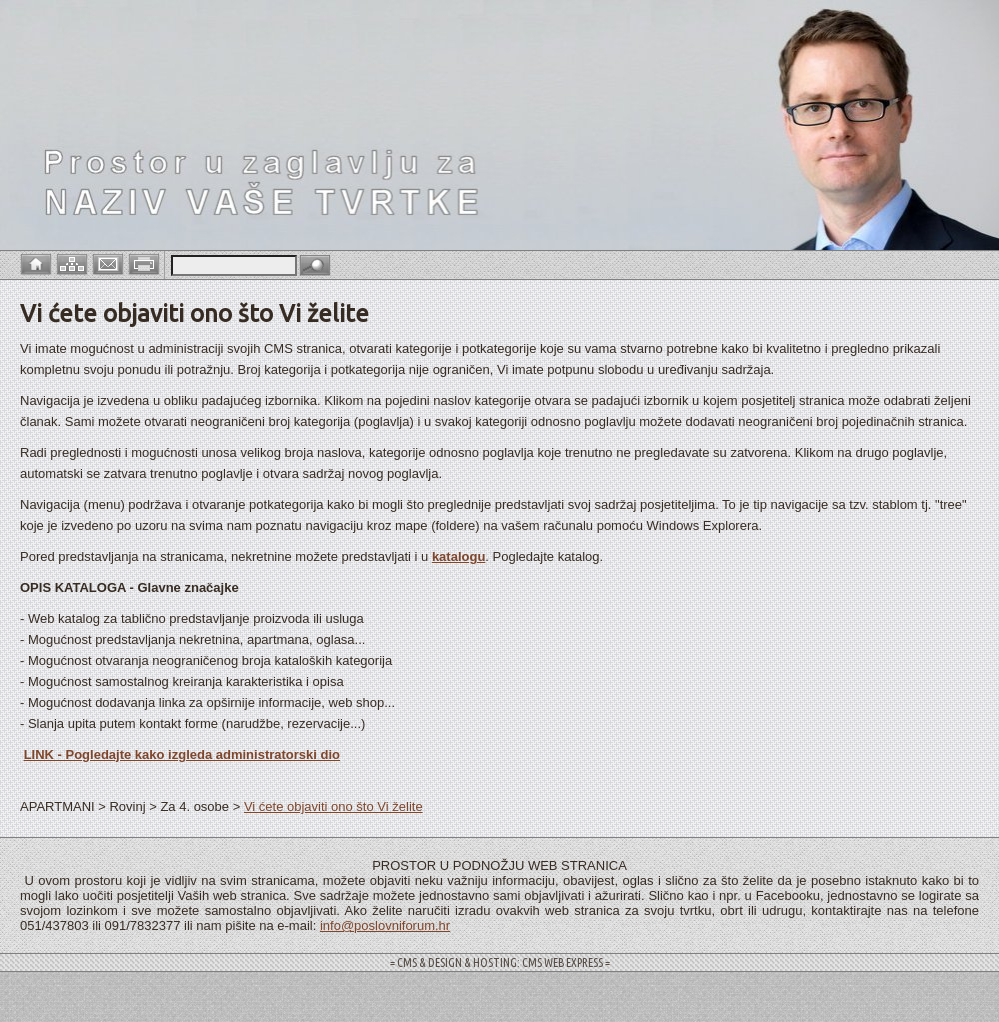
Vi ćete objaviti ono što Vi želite (333, 806)
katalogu (458, 556)
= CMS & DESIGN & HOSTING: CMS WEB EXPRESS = (500, 962)
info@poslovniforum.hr (385, 925)
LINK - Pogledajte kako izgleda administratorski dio (182, 754)
